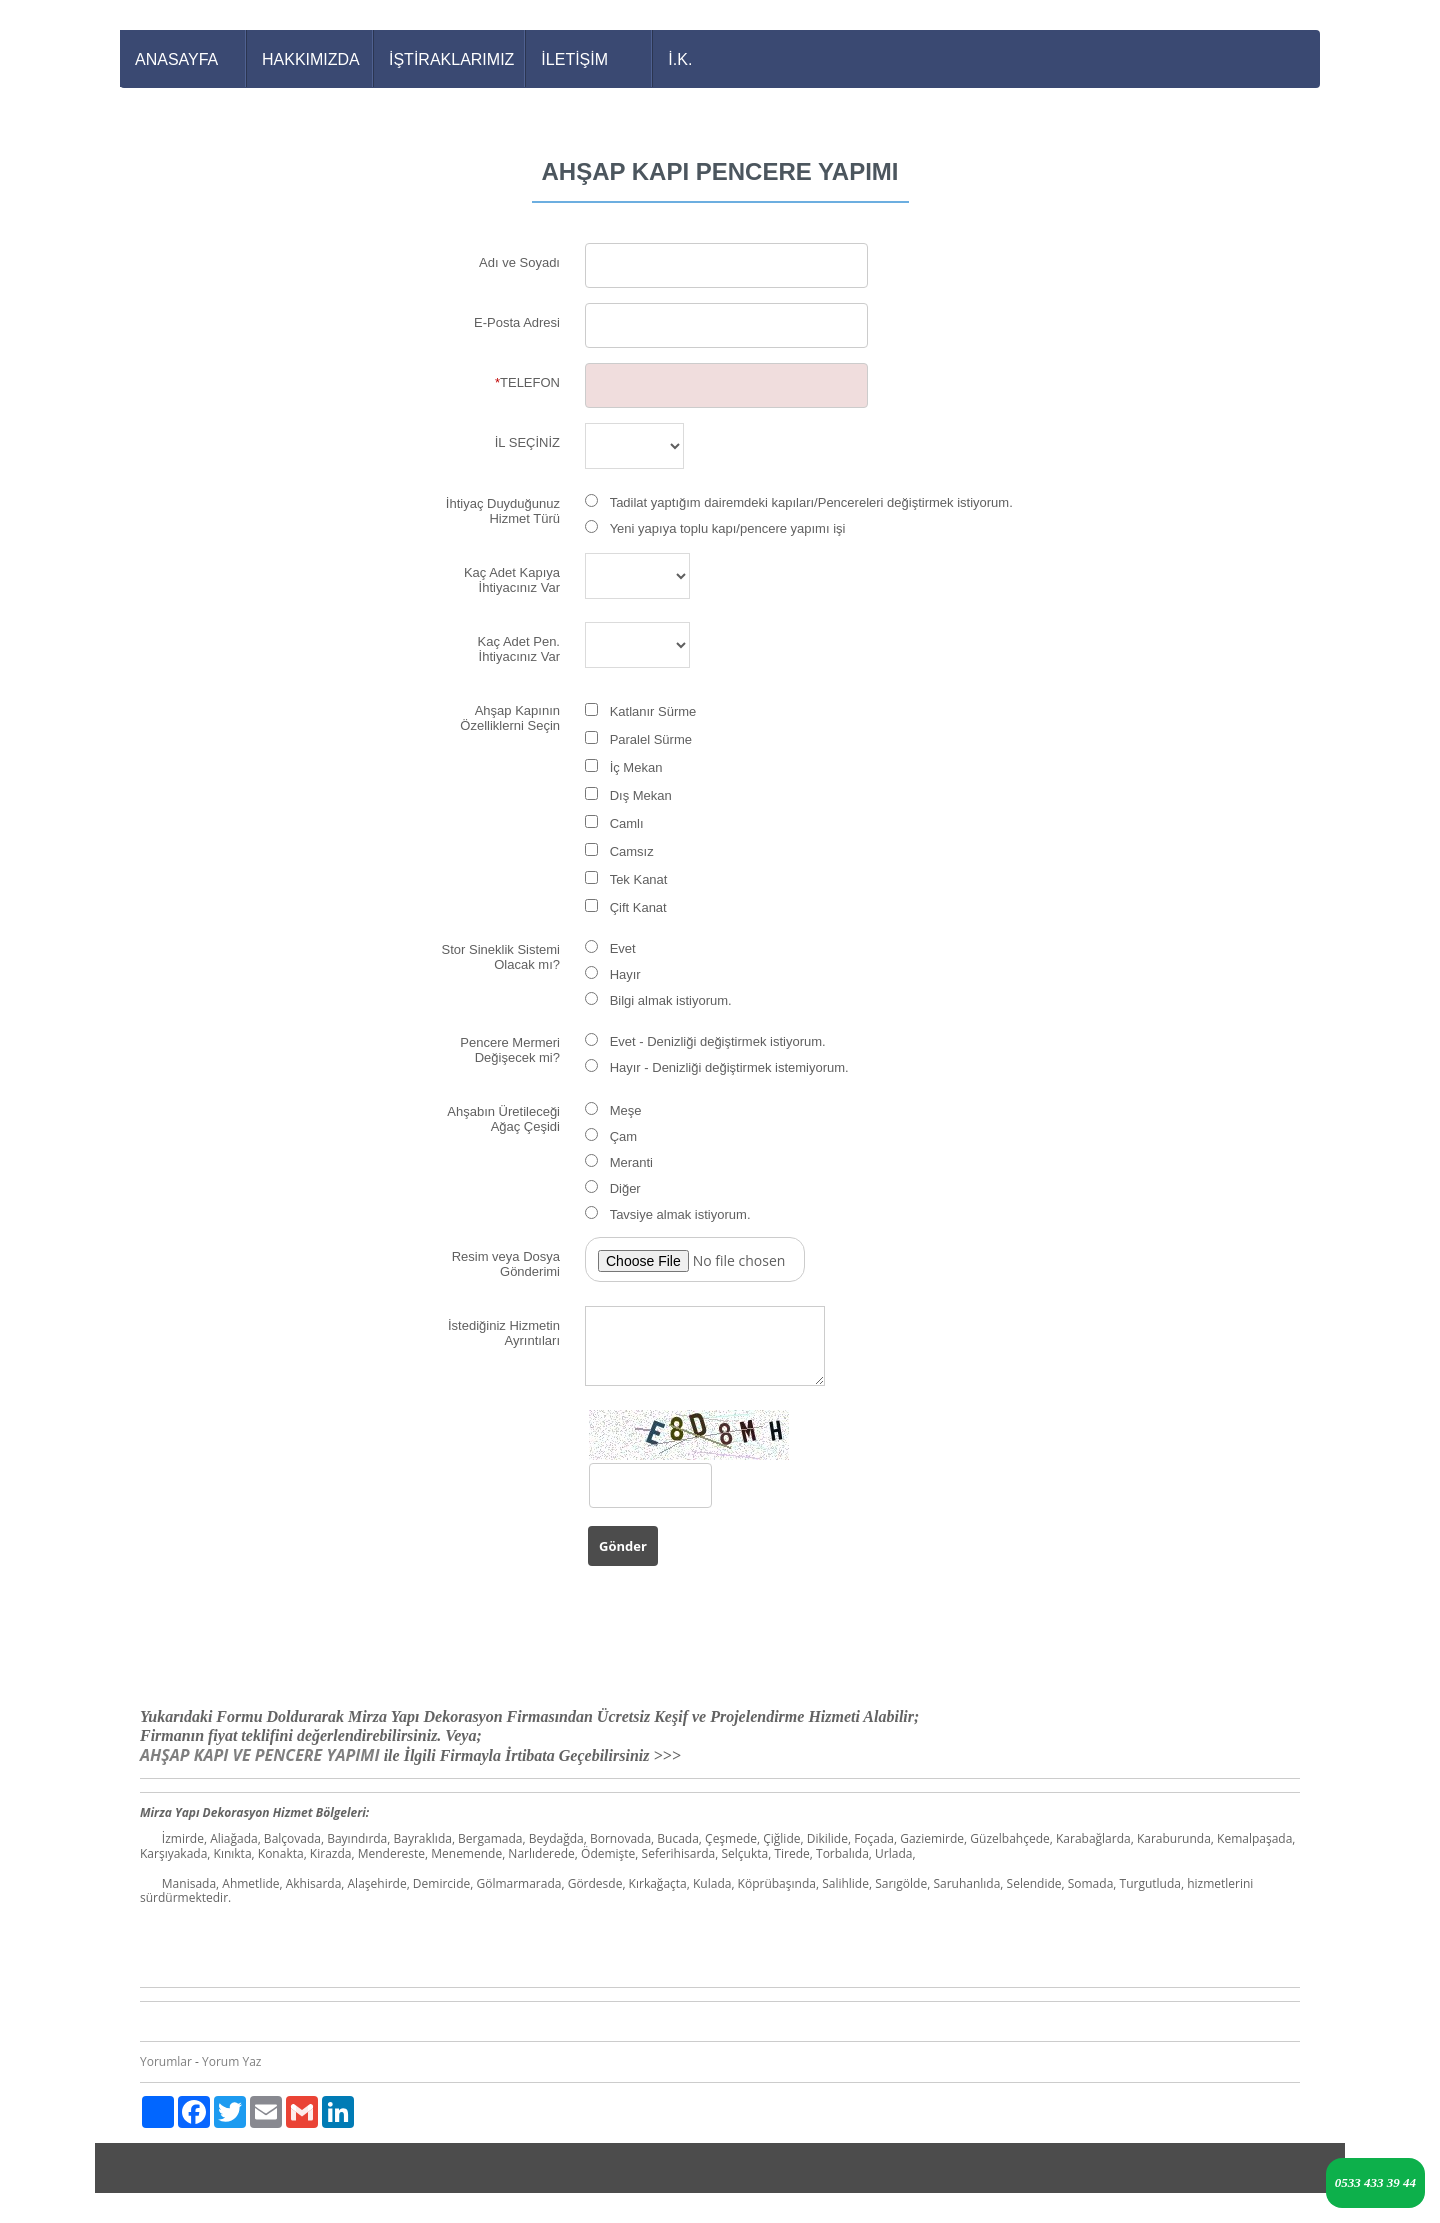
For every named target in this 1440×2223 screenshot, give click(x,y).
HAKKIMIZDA (311, 59)
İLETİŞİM (574, 59)
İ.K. (680, 59)
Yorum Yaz (231, 2061)
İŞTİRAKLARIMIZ (451, 59)
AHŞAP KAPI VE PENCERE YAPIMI (262, 1755)
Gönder (623, 1546)
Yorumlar (166, 2061)
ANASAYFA (176, 59)
